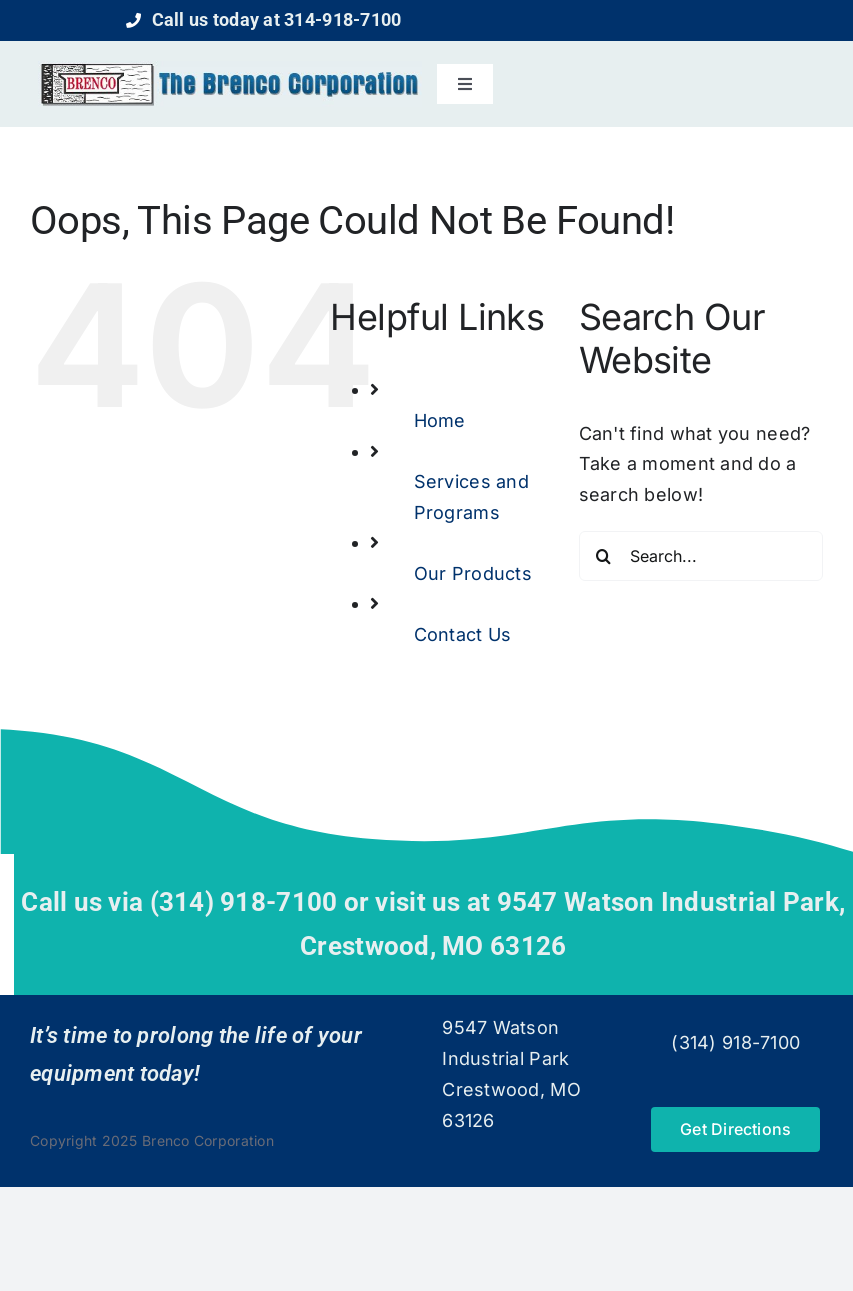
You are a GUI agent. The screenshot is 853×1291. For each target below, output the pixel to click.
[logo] (230, 69)
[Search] (604, 556)
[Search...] (701, 556)
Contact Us (463, 634)
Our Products (473, 573)
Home (440, 420)
